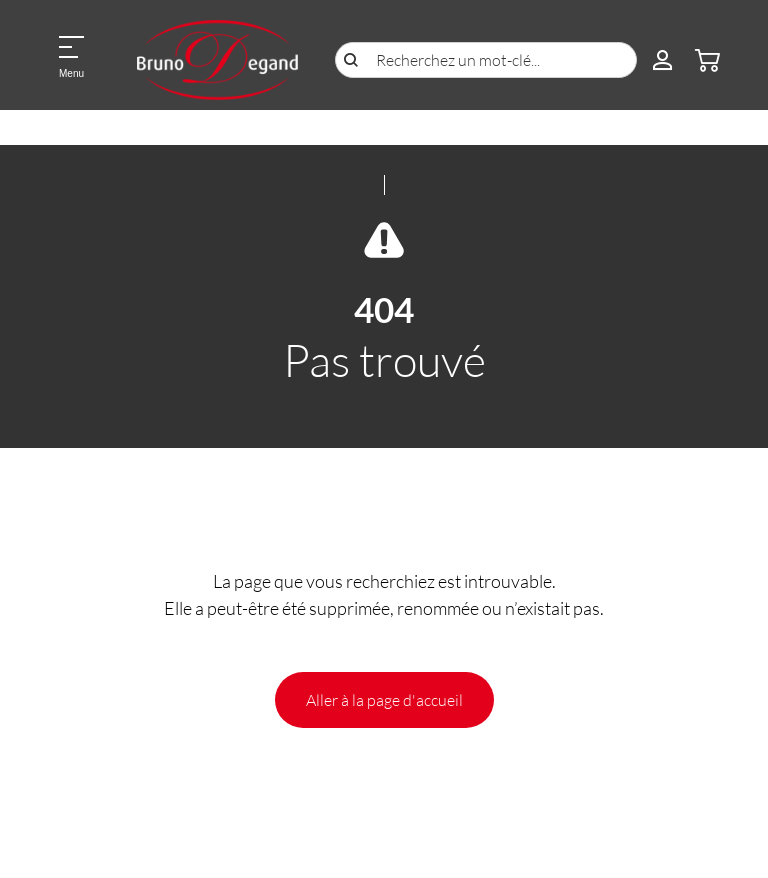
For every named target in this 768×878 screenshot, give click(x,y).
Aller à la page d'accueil (384, 699)
